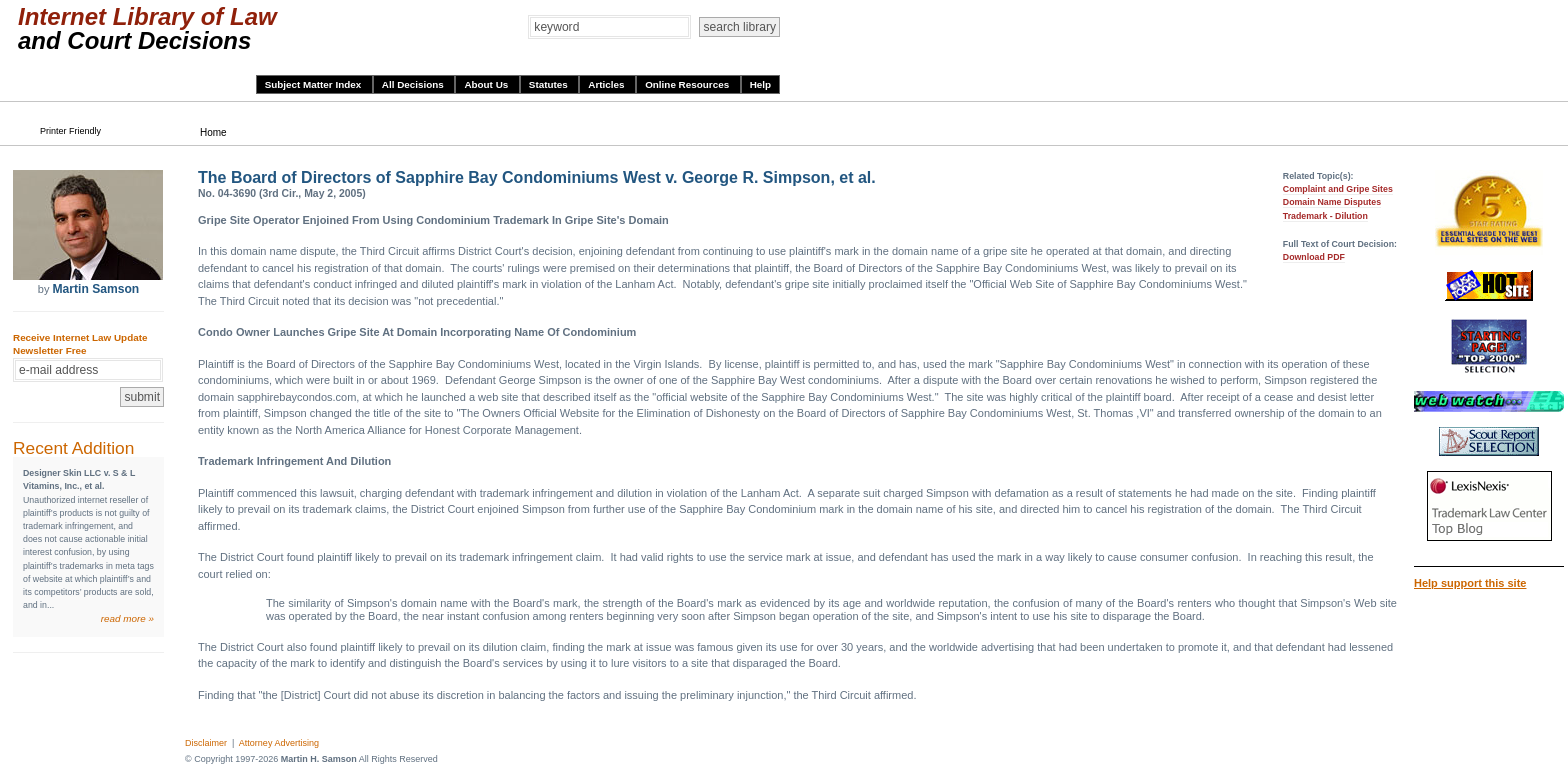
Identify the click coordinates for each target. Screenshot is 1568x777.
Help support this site (1470, 583)
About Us (487, 84)
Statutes (550, 84)
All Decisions (414, 84)
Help (760, 84)
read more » (127, 618)
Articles (607, 84)
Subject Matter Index (314, 84)
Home (213, 132)
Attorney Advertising (279, 743)
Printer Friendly (70, 131)
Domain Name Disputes (1332, 202)
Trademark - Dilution (1325, 216)
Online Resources (688, 84)
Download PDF (1314, 257)
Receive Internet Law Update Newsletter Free (80, 344)
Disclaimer (206, 743)
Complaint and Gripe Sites (1338, 189)
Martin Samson (95, 289)
